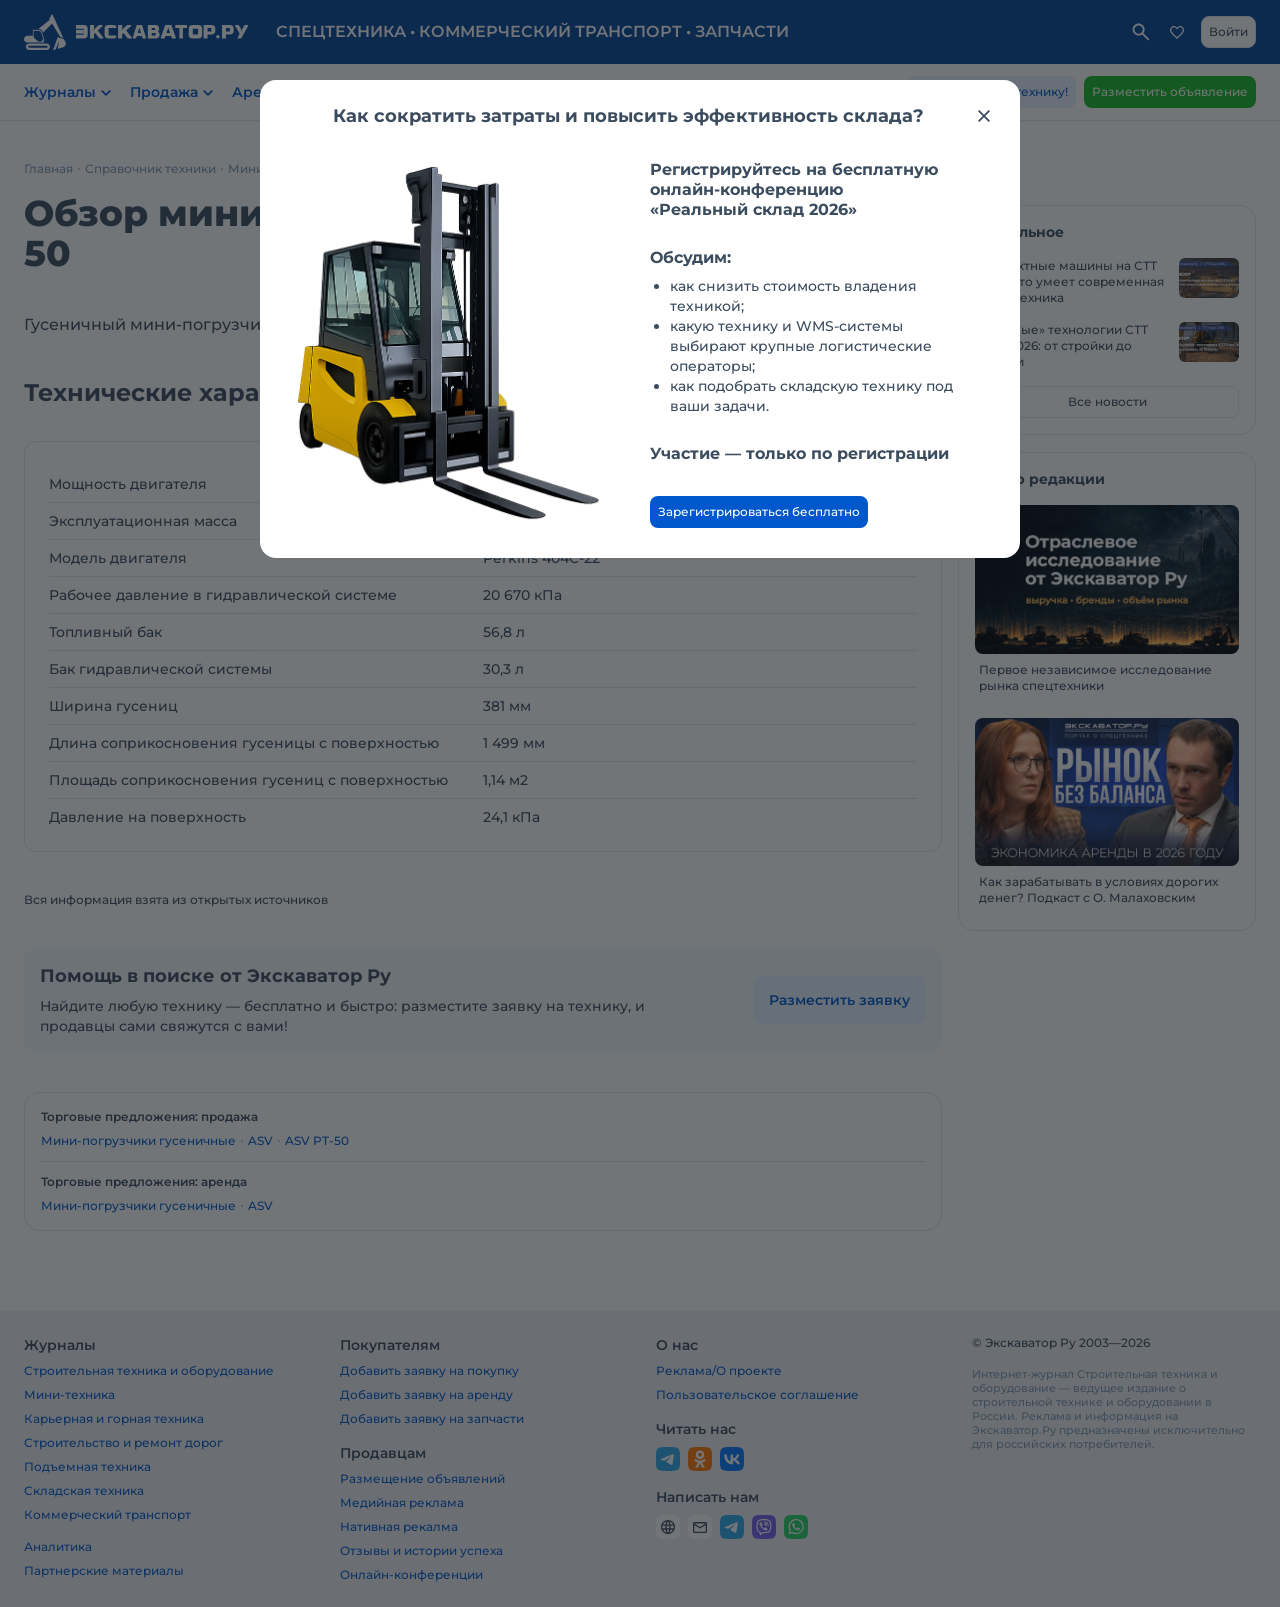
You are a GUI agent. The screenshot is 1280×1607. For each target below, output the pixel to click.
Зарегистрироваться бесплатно (759, 511)
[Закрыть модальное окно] (984, 116)
